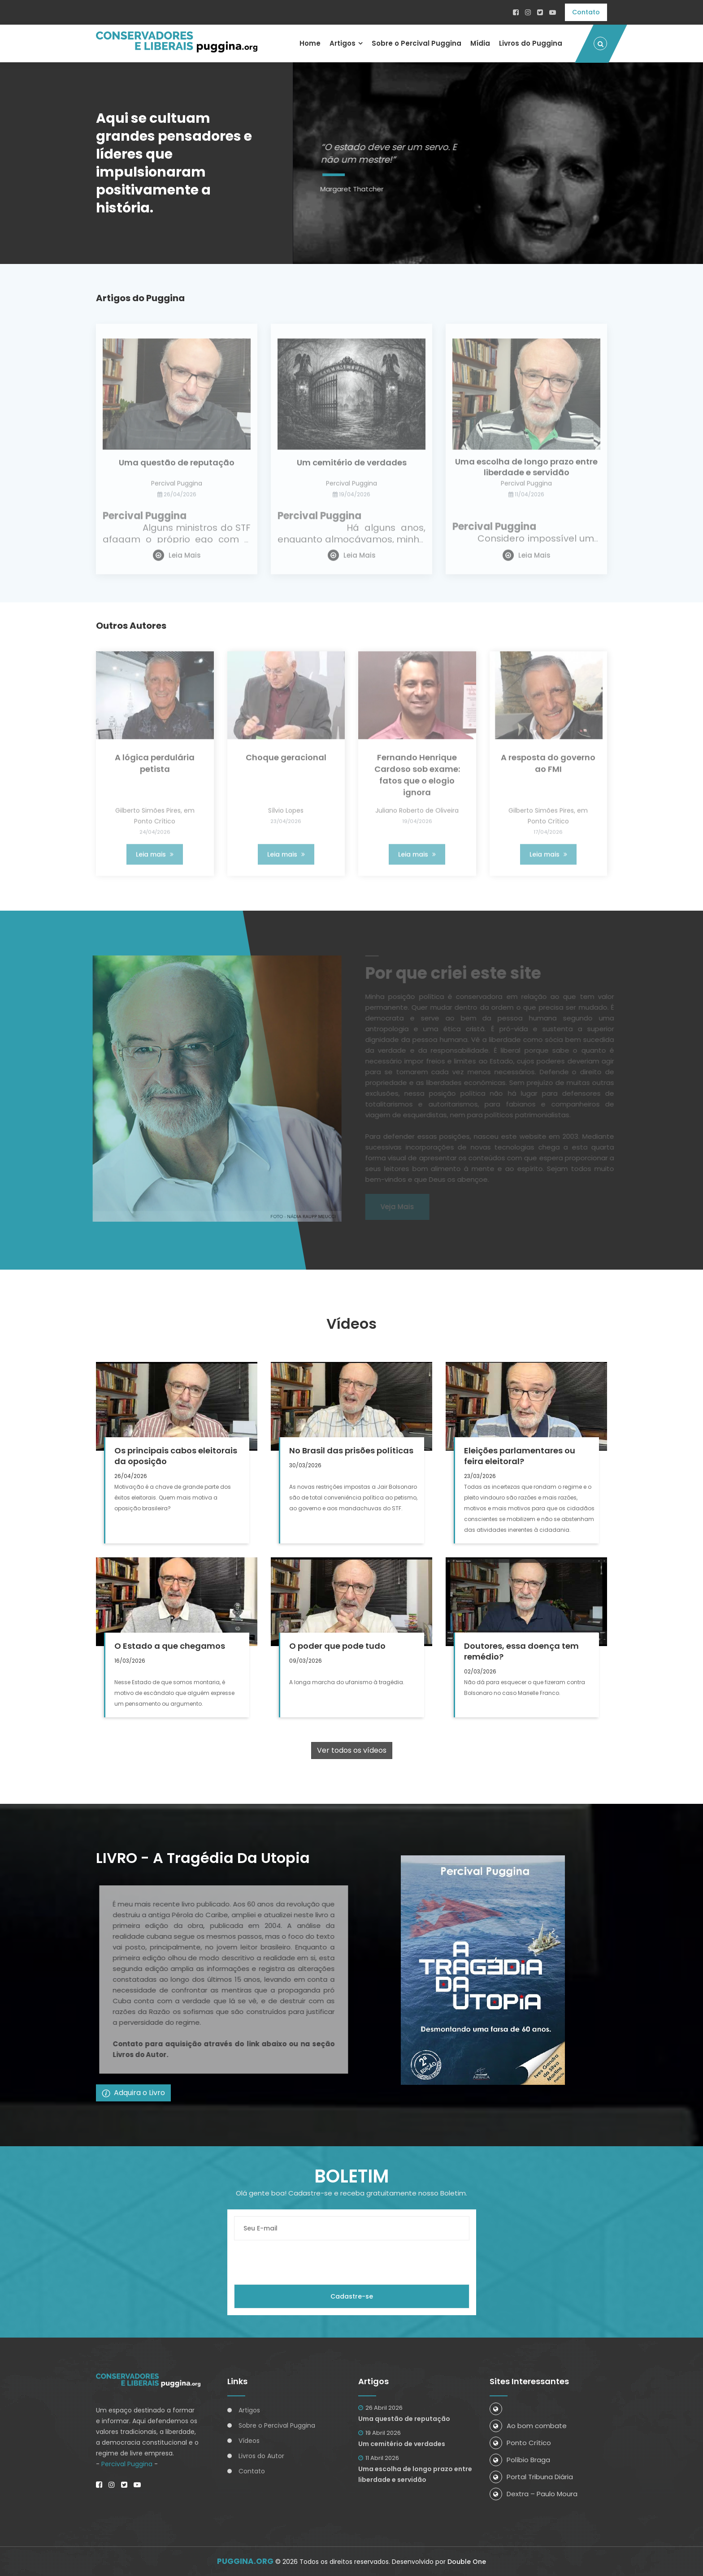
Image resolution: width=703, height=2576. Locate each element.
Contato (586, 12)
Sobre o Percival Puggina (416, 43)
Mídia (480, 43)
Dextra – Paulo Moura (533, 2493)
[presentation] (302, 2262)
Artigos (343, 43)
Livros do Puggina (530, 43)
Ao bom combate (528, 2425)
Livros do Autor (261, 2455)
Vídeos (249, 2440)
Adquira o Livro (133, 2093)
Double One (466, 2561)
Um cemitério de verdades (401, 2443)
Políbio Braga (520, 2459)
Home (310, 43)
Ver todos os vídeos (351, 1750)
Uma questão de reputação (404, 2418)
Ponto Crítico (520, 2442)
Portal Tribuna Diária (531, 2476)
